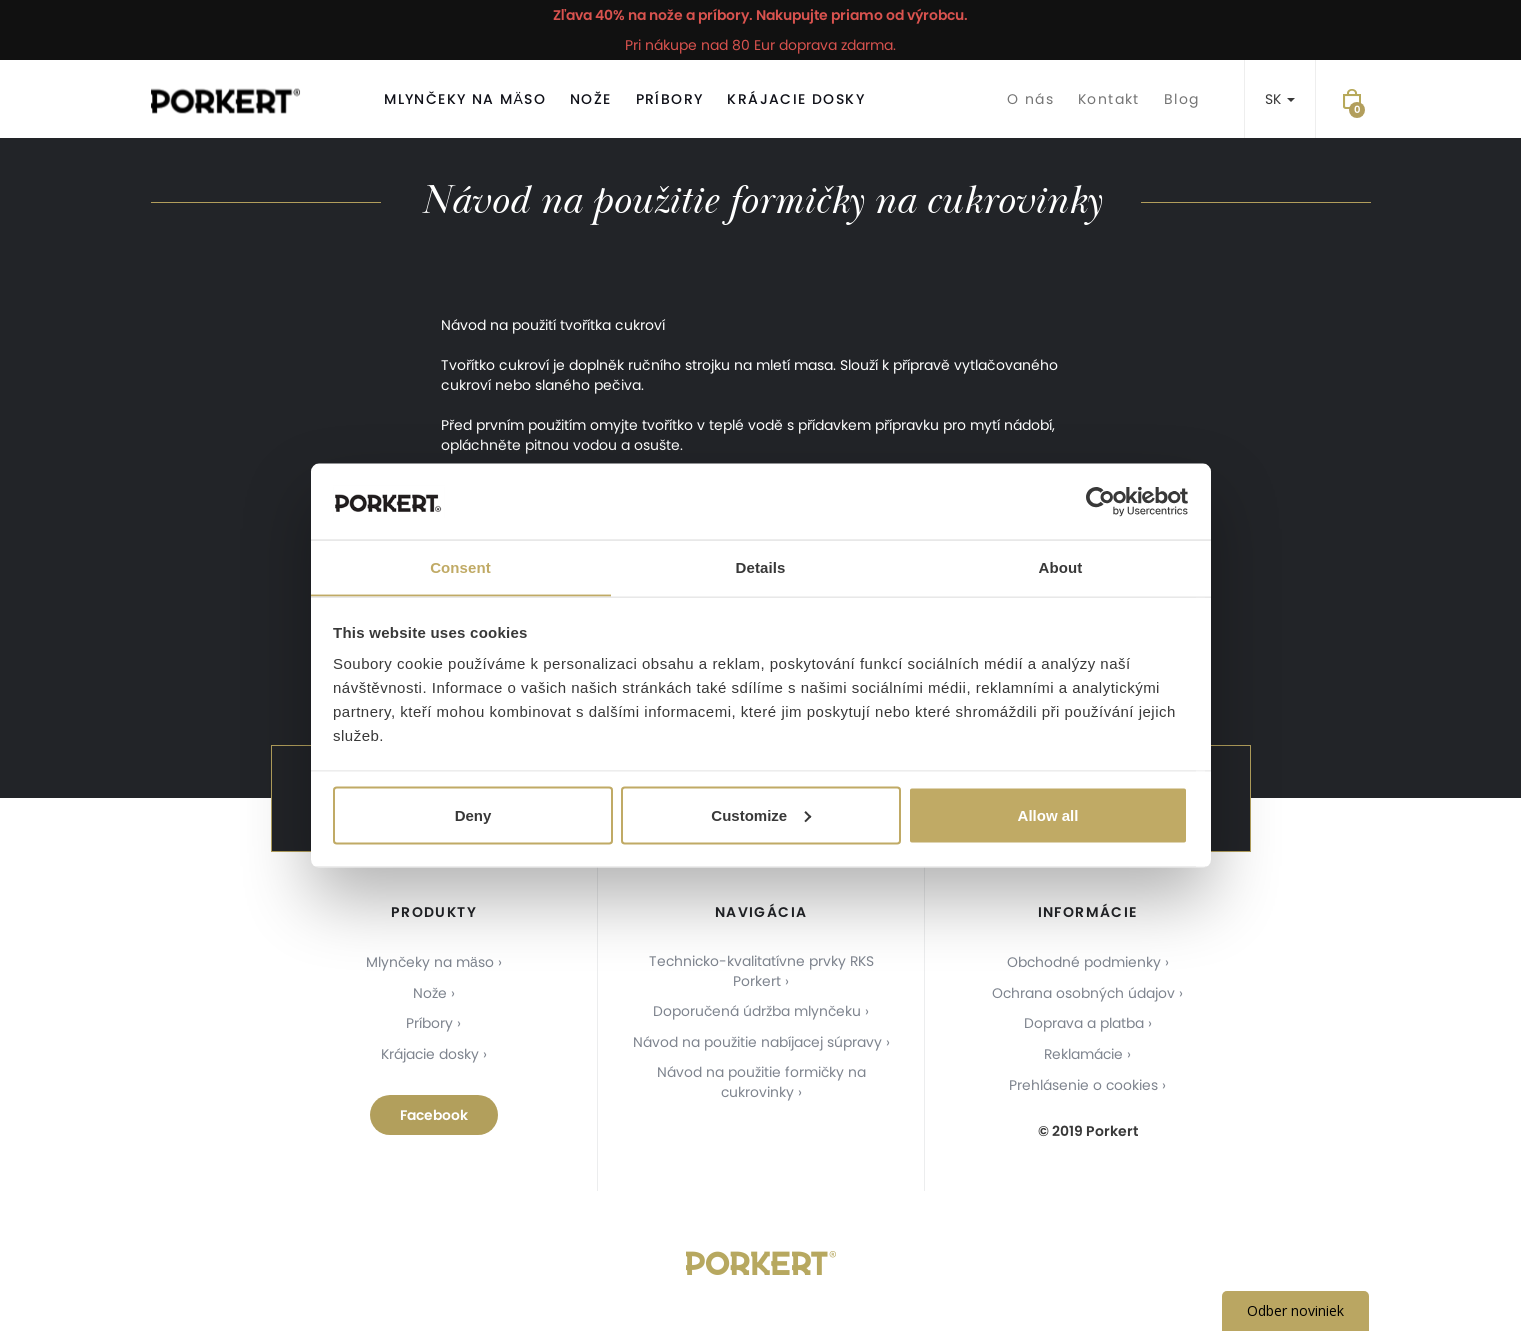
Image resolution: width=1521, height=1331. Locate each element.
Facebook (434, 1112)
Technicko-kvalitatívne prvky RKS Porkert (761, 972)
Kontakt (1109, 99)
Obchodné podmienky (1083, 962)
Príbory (670, 99)
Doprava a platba (1084, 1022)
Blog (1182, 99)
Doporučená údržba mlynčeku (757, 1012)
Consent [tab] (460, 566)
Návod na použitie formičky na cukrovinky (761, 1082)
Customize (761, 815)
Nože (591, 99)
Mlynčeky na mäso (465, 99)
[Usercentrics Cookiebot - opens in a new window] (1100, 501)
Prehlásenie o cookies (1084, 1082)
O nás (1030, 99)
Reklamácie (1083, 1052)
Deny (473, 815)
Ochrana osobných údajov (1083, 992)
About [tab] (1061, 566)
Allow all (1048, 815)
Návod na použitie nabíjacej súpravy (757, 1042)
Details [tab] (761, 566)
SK (1280, 99)
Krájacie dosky (796, 99)
